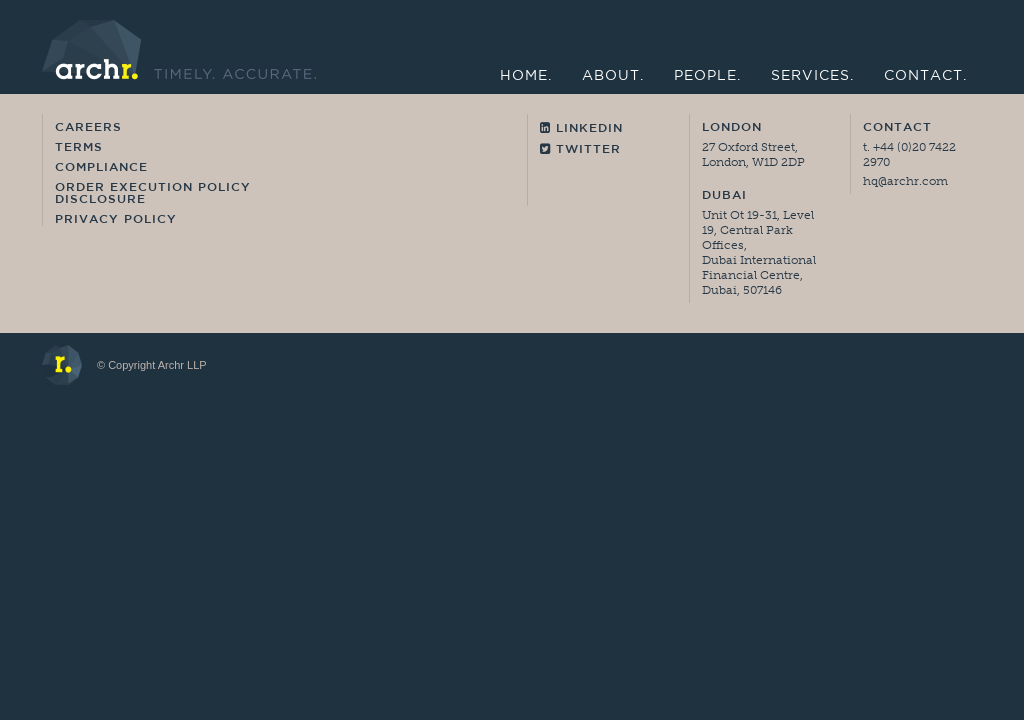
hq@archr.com (905, 181)
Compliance (101, 168)
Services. (812, 76)
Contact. (925, 76)
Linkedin (581, 128)
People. (707, 76)
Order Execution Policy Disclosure (153, 194)
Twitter (580, 149)
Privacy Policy (116, 220)
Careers (88, 128)
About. (613, 76)
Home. (526, 76)
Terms (79, 148)
